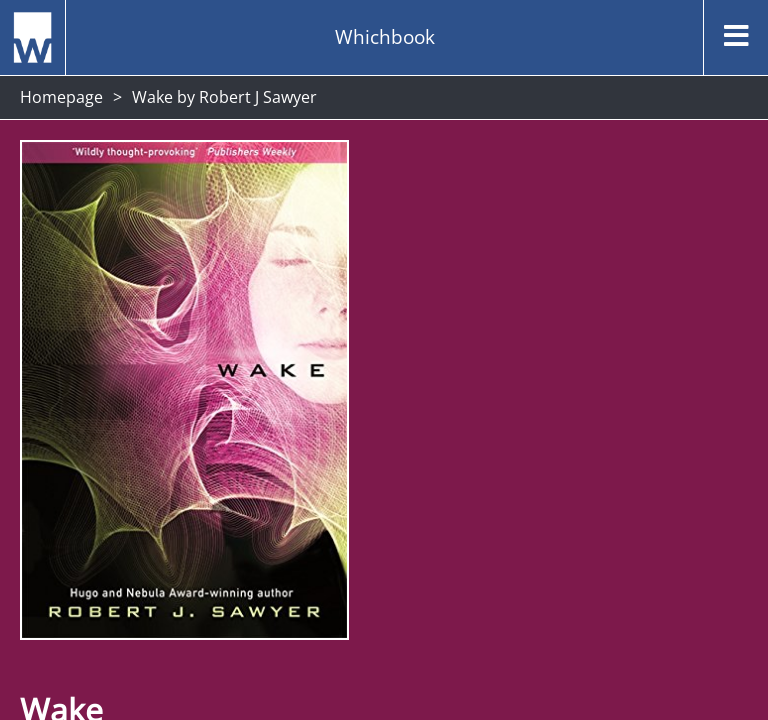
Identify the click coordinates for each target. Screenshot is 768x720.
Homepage (61, 97)
